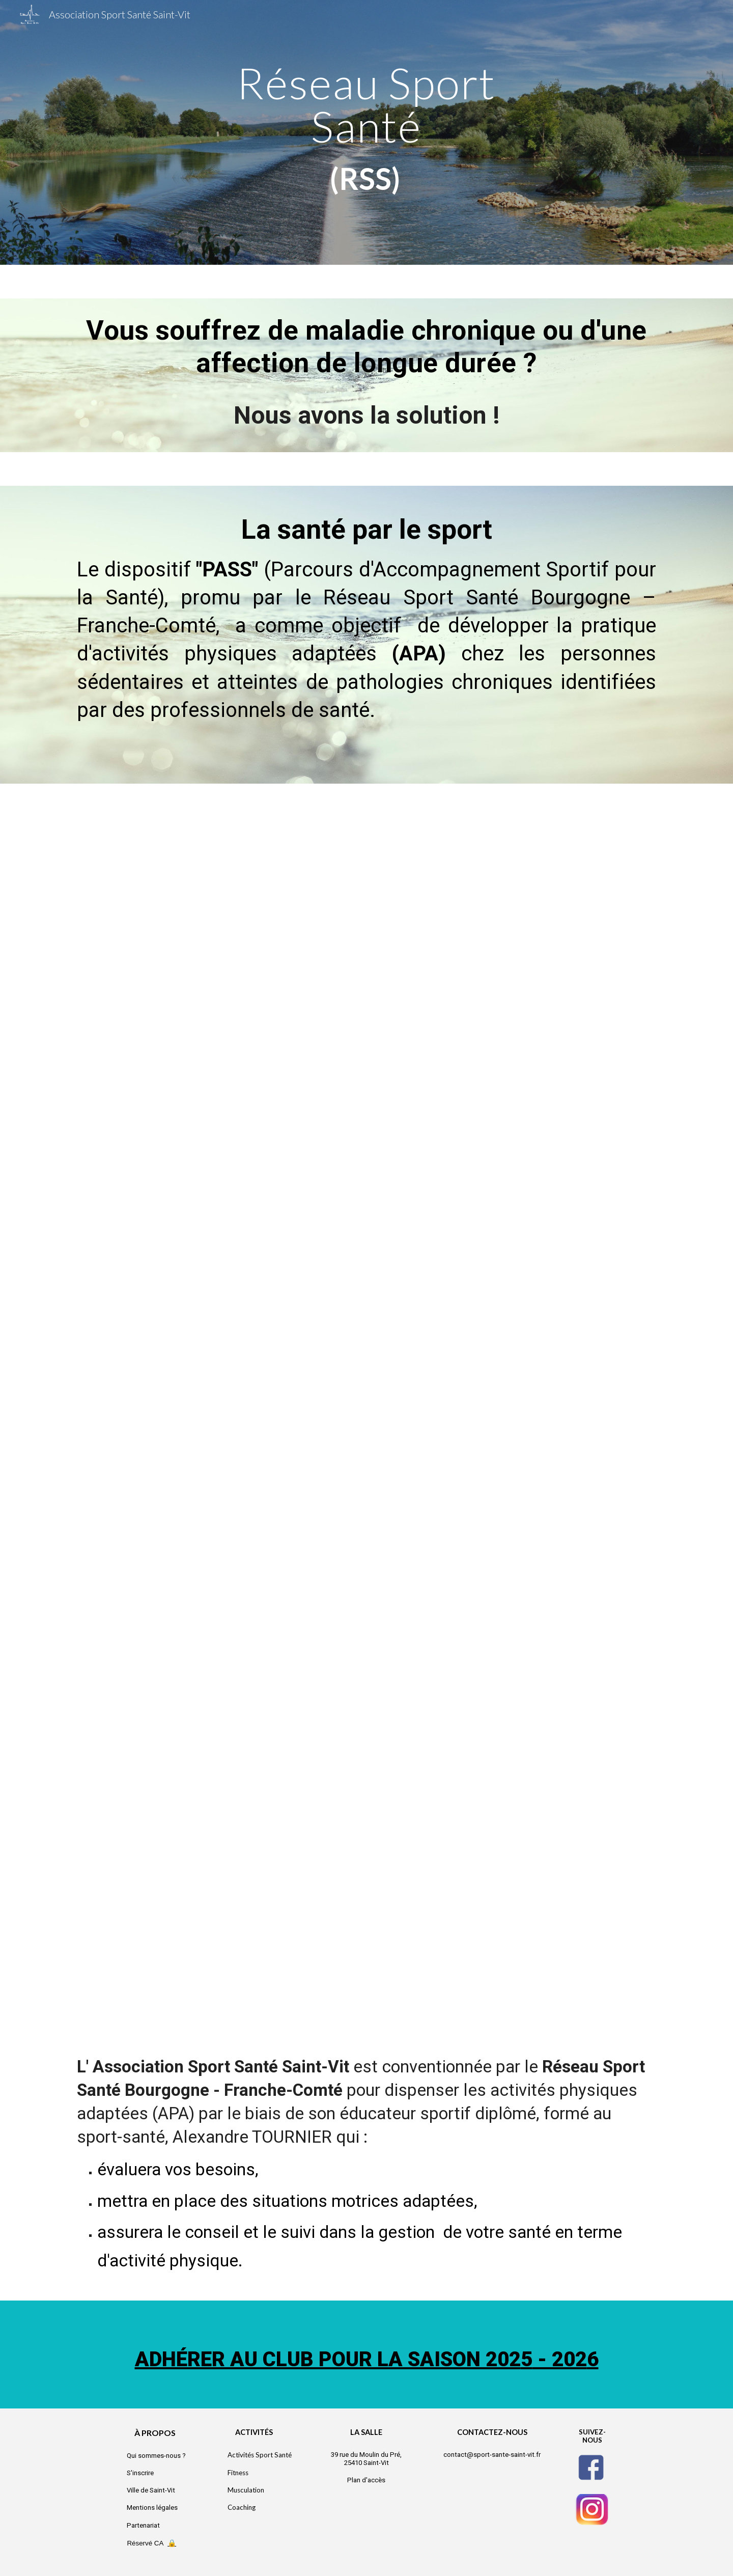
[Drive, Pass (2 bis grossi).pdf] (366, 1404)
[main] (366, 132)
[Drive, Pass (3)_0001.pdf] (366, 1811)
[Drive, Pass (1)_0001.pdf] (366, 1004)
